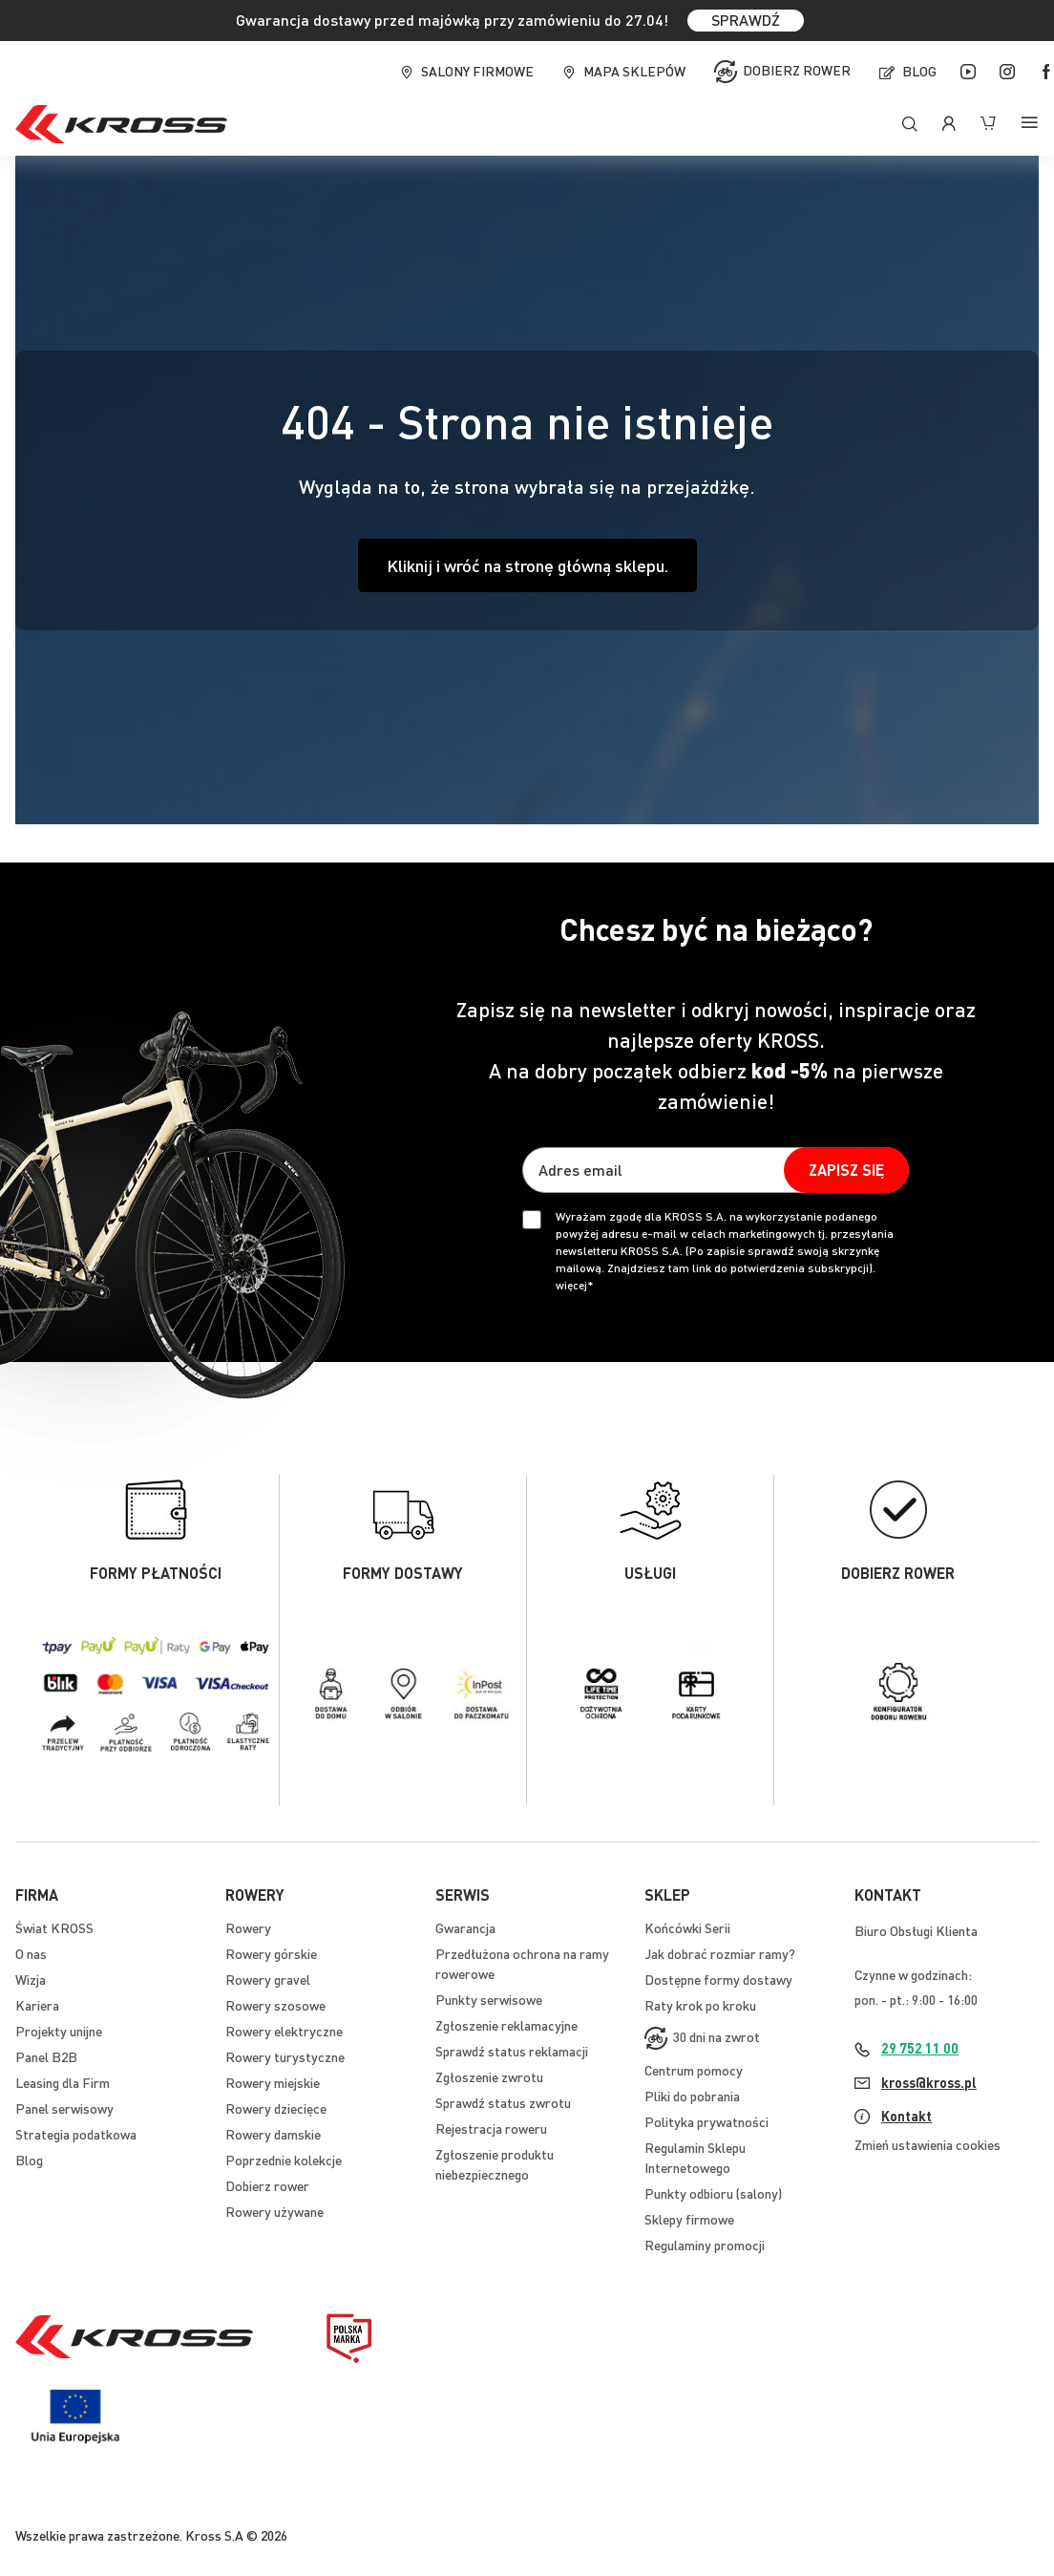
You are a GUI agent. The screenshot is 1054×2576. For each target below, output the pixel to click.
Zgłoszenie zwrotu (489, 2076)
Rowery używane (274, 2211)
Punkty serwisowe (488, 1999)
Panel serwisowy (64, 2108)
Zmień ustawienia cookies (927, 2144)
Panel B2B (46, 2056)
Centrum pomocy (693, 2069)
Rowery (248, 1927)
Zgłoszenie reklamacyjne (506, 2024)
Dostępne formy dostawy (718, 1979)
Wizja (30, 1979)
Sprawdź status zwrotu (503, 2102)
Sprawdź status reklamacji (511, 2050)
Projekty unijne (58, 2030)
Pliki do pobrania (692, 2095)
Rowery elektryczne (284, 2030)
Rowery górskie (271, 1953)
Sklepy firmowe (689, 2218)
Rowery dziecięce (276, 2108)
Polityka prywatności (706, 2121)
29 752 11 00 (920, 2047)
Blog (919, 70)
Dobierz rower (797, 69)
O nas (31, 1953)
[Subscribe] (846, 1170)
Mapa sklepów (634, 70)
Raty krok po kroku (700, 2004)
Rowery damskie (273, 2133)
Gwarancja (465, 1927)
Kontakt (906, 2115)
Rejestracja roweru (491, 2128)
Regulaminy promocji (704, 2244)
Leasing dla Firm (62, 2082)
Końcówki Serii (687, 1927)
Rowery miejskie (272, 2082)
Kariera (37, 2004)
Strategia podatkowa (76, 2133)
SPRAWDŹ (745, 20)
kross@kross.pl (929, 2082)
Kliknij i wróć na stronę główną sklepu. (527, 565)
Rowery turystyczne (285, 2056)
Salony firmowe (477, 70)
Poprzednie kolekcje (283, 2159)
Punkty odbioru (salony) (713, 2193)
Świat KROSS (54, 1927)
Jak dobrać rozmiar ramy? (719, 1953)
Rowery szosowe (275, 2004)
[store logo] (121, 124)
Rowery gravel (267, 1979)
